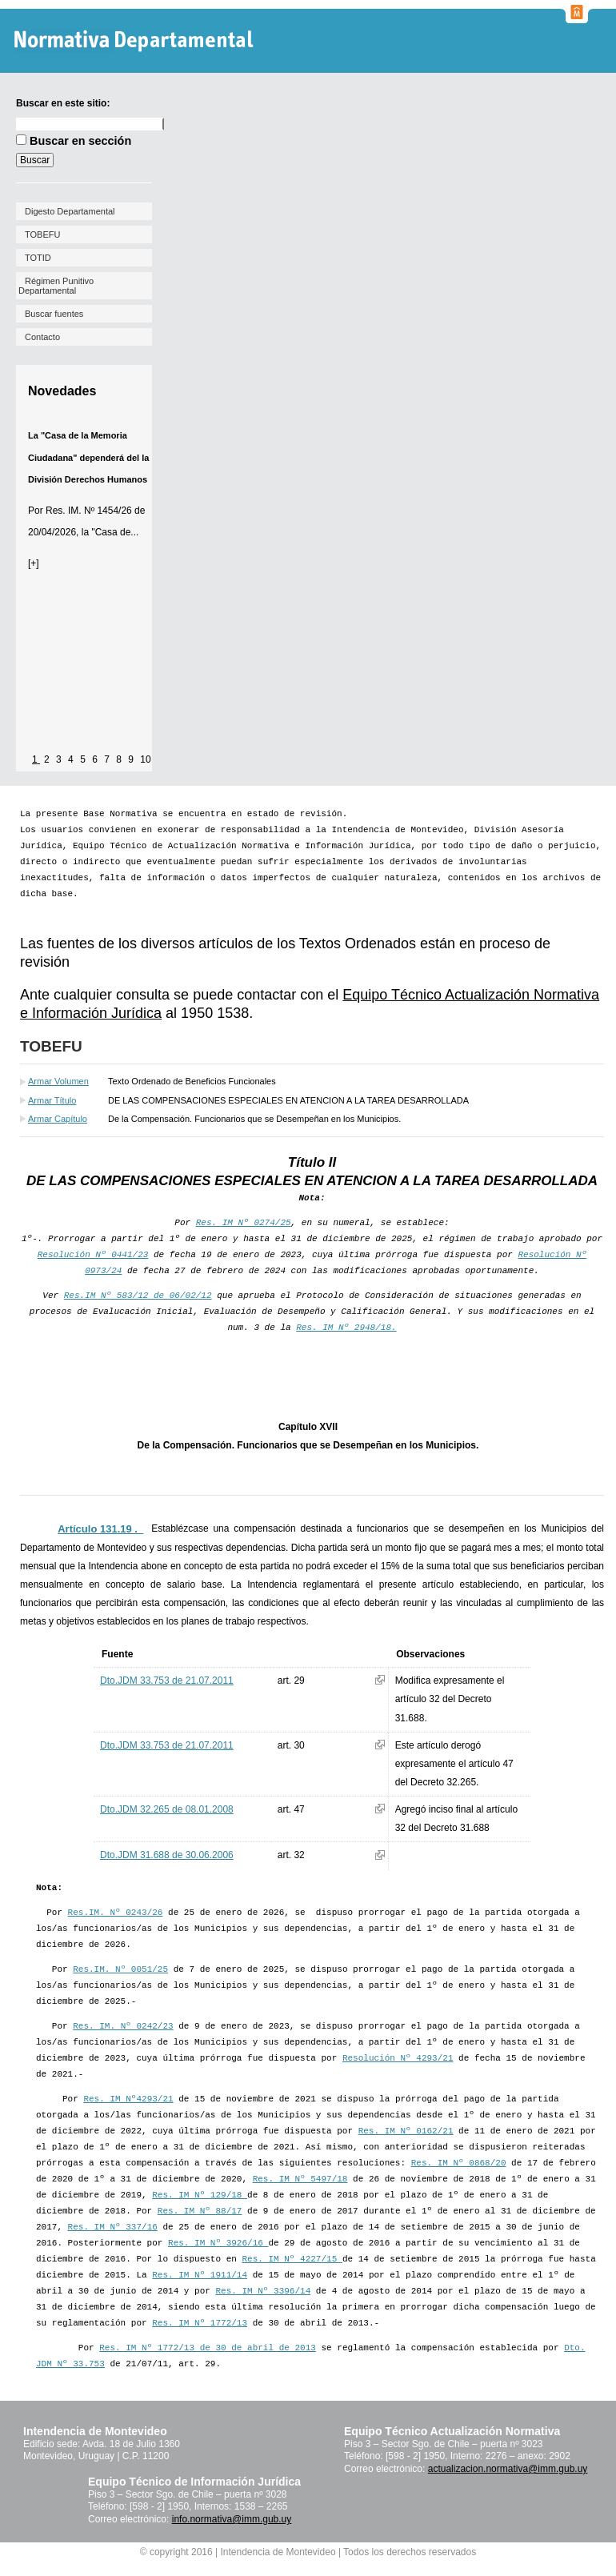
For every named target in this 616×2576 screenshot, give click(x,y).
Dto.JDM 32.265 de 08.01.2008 (167, 1809)
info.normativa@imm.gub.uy (232, 2519)
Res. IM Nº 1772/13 (199, 2323)
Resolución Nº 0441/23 (93, 1255)
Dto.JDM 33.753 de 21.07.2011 (167, 1680)
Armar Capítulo (57, 1119)
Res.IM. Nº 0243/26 (115, 1912)
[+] (33, 563)
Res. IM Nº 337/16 (113, 2227)
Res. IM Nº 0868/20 (458, 2163)
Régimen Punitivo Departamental (56, 285)
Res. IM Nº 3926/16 (218, 2243)
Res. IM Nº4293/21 (128, 2099)
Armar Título (52, 1100)
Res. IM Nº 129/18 (199, 2195)
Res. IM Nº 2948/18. (346, 1327)
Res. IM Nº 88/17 (200, 2211)
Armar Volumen (58, 1081)
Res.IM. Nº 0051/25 (120, 1969)
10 (145, 759)
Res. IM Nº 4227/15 (292, 2259)
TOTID (38, 257)
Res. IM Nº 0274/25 (243, 1223)
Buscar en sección (80, 140)
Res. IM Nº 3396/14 (262, 2291)
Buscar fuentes (54, 313)
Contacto (42, 337)
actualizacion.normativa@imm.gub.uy (508, 2468)
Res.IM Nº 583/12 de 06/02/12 (138, 1295)
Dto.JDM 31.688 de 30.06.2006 (167, 1855)
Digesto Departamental (70, 211)
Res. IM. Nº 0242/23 (123, 2026)
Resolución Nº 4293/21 (398, 2058)
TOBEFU (42, 234)
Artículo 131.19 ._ (100, 1529)
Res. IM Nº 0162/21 (406, 2131)
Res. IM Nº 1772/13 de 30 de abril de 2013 (207, 2348)
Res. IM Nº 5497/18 (300, 2179)
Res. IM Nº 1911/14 (199, 2275)
